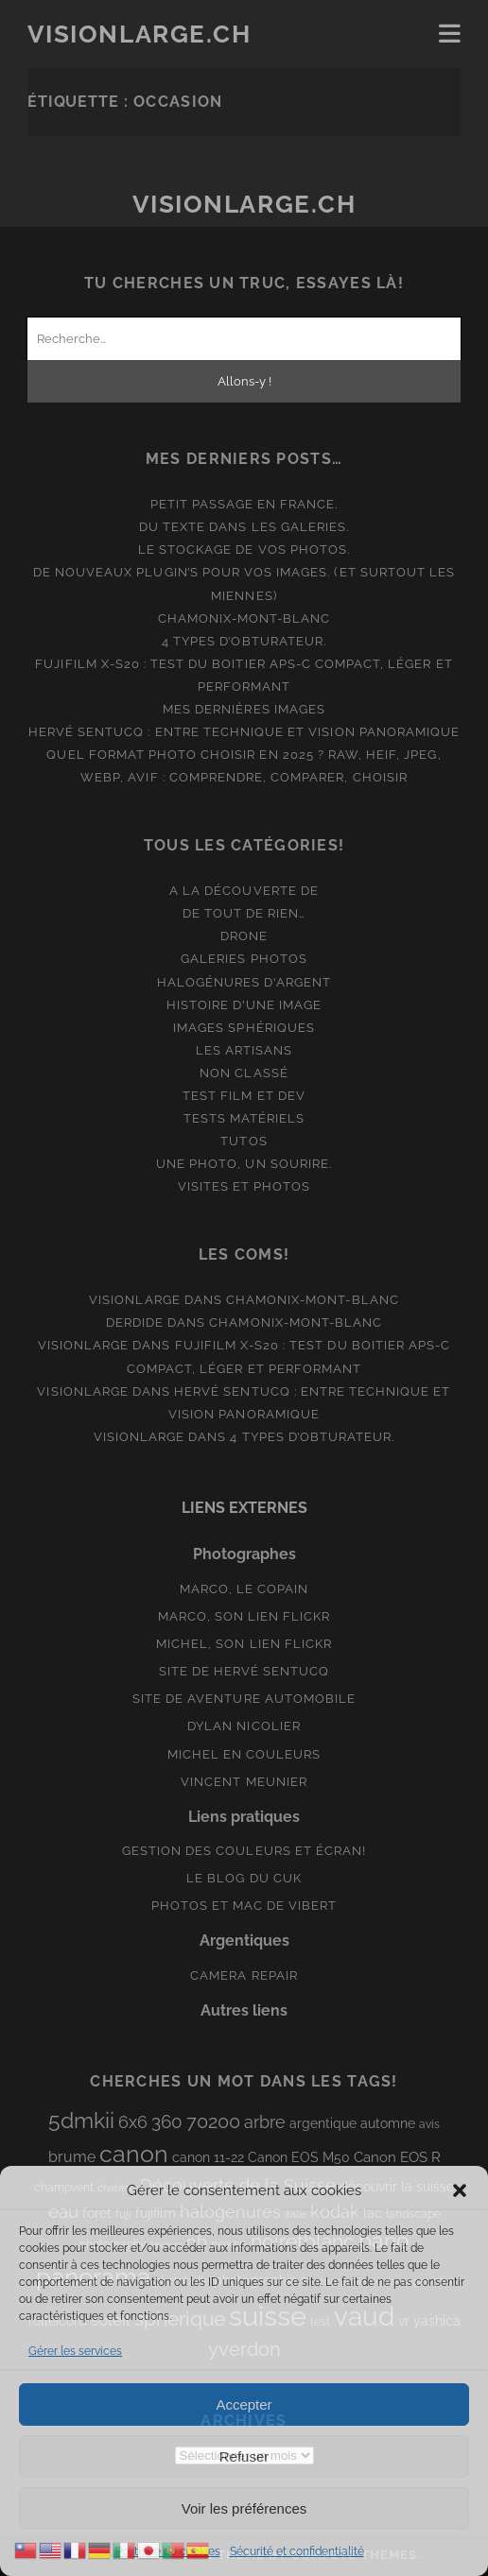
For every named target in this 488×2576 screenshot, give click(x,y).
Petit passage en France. (244, 504)
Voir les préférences (244, 2508)
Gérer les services (75, 2351)
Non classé (244, 1073)
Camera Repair (244, 1975)
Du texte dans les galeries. (244, 527)
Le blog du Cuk (244, 1878)
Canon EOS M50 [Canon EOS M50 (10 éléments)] (299, 2157)
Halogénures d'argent (244, 982)
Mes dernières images (244, 709)
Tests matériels (244, 1118)
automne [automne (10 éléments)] (387, 2123)
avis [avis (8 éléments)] (429, 2124)
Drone (244, 936)
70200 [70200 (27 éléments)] (213, 2121)
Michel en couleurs (244, 1754)
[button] (459, 2190)
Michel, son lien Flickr (244, 1644)
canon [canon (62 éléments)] (133, 2153)
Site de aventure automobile (244, 1699)
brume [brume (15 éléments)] (72, 2157)
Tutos (243, 1141)
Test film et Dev (244, 1096)
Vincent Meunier (244, 1782)
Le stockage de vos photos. (244, 549)
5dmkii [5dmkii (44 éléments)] (81, 2120)
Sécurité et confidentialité (297, 2551)
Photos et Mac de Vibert (244, 1905)
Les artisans (244, 1050)
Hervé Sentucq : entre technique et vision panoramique (244, 732)
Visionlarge (134, 1300)
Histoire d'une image (244, 1005)
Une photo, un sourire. (244, 1164)
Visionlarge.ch (139, 34)
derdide (135, 1322)
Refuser (244, 2456)
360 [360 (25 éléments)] (167, 2122)
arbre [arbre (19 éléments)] (265, 2122)
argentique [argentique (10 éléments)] (323, 2123)
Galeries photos (244, 959)
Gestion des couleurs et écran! (244, 1851)
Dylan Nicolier (244, 1726)
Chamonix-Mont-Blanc (244, 618)
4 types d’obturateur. (244, 641)
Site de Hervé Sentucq (244, 1671)
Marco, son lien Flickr (244, 1616)
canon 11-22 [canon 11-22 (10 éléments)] (208, 2157)
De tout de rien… (244, 913)
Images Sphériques (244, 1028)
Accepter (243, 2404)
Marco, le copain (244, 1589)
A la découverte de (244, 891)
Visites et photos (244, 1186)
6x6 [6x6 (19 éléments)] (133, 2122)
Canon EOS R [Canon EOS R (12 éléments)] (397, 2157)
